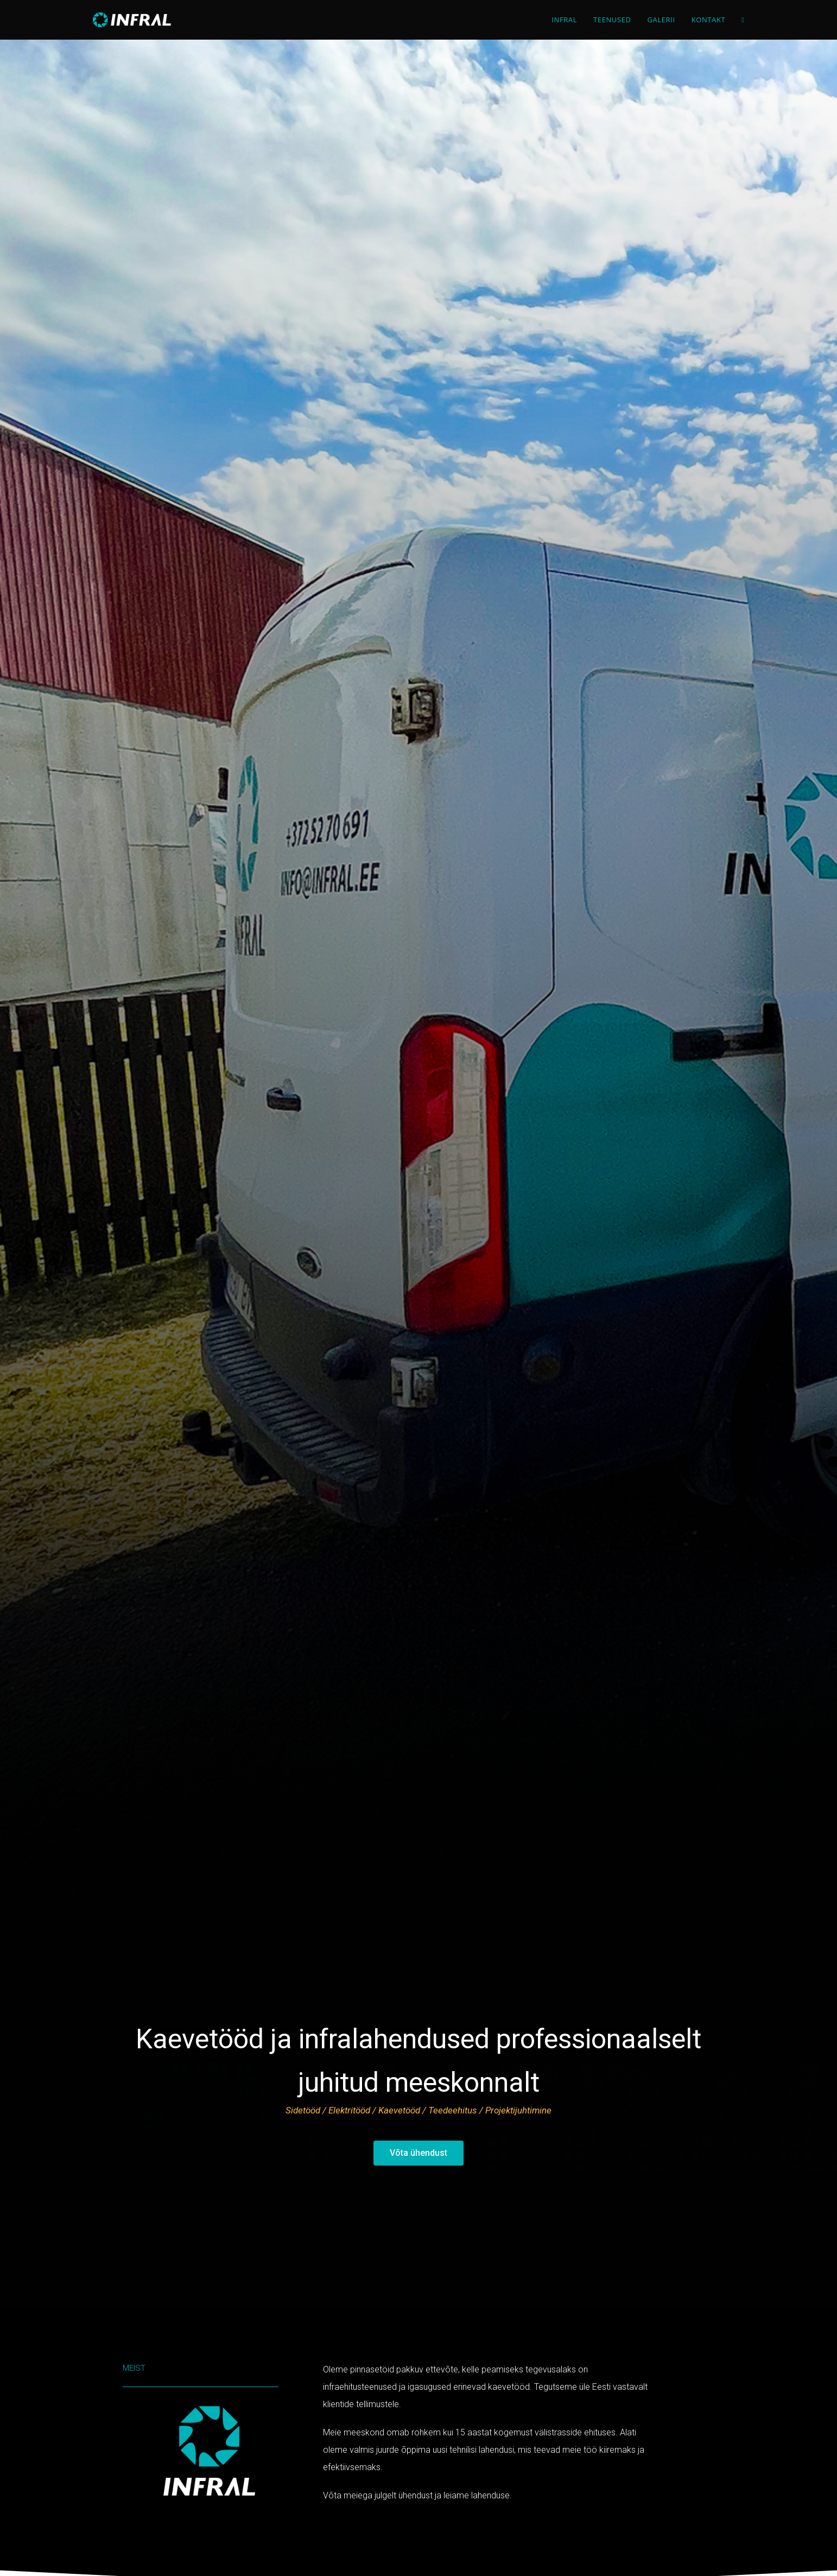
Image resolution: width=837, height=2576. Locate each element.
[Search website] (742, 20)
